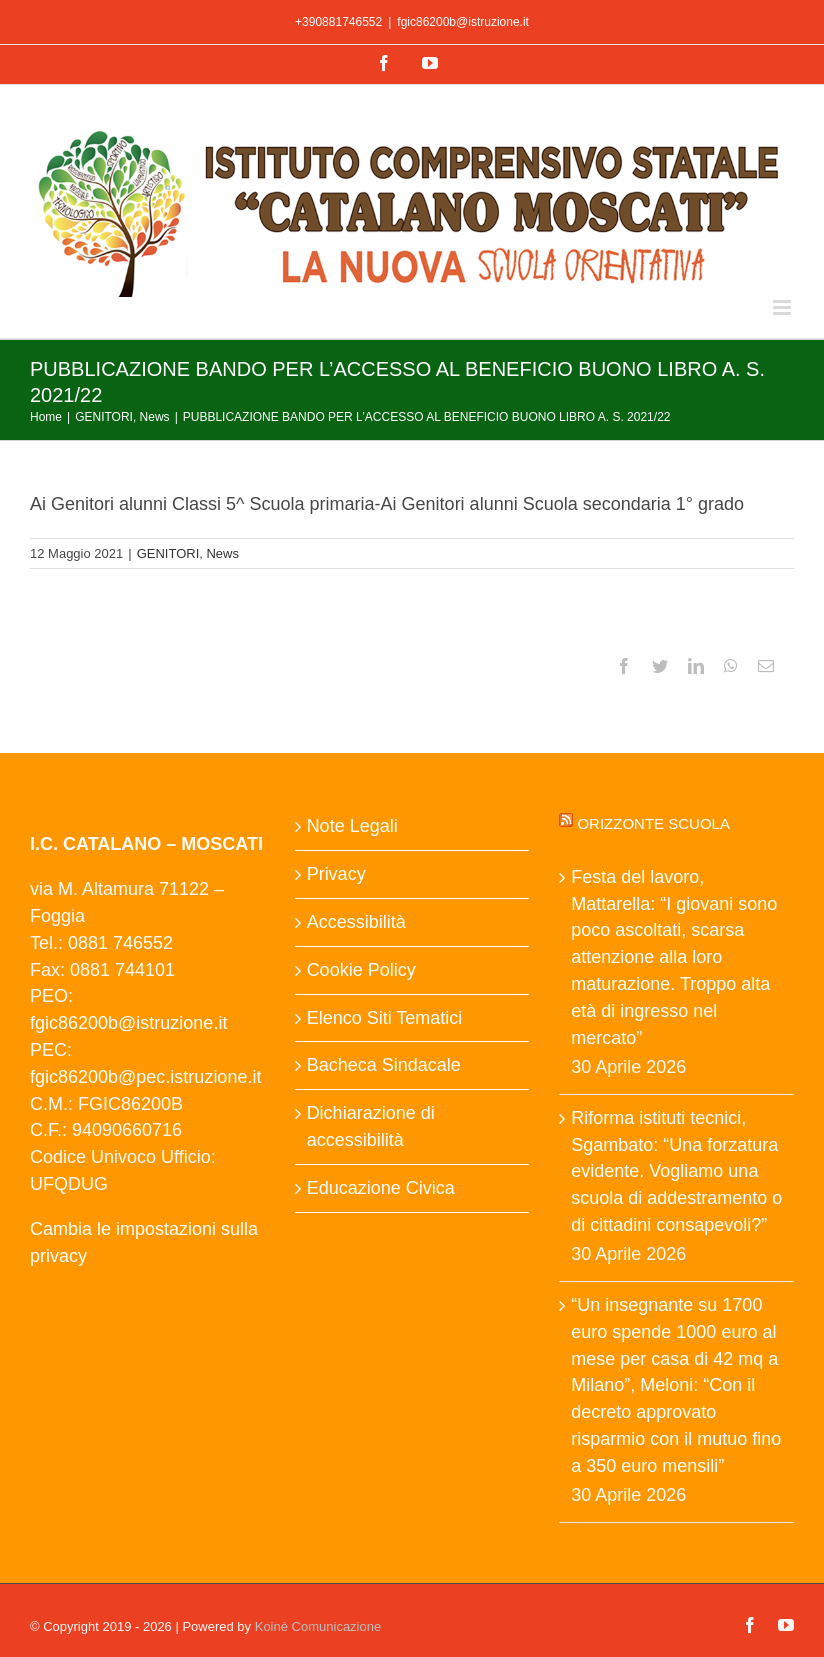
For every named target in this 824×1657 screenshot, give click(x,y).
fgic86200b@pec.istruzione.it (145, 1077)
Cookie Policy (361, 970)
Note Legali (352, 826)
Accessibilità (356, 922)
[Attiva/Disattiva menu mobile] (783, 307)
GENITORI (168, 553)
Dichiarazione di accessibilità (371, 1126)
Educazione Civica (381, 1188)
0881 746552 (120, 943)
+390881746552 (338, 22)
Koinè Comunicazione (318, 1626)
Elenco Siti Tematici (385, 1018)
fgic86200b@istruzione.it (463, 22)
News (222, 553)
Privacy (336, 874)
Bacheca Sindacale (384, 1065)
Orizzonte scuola (653, 823)
